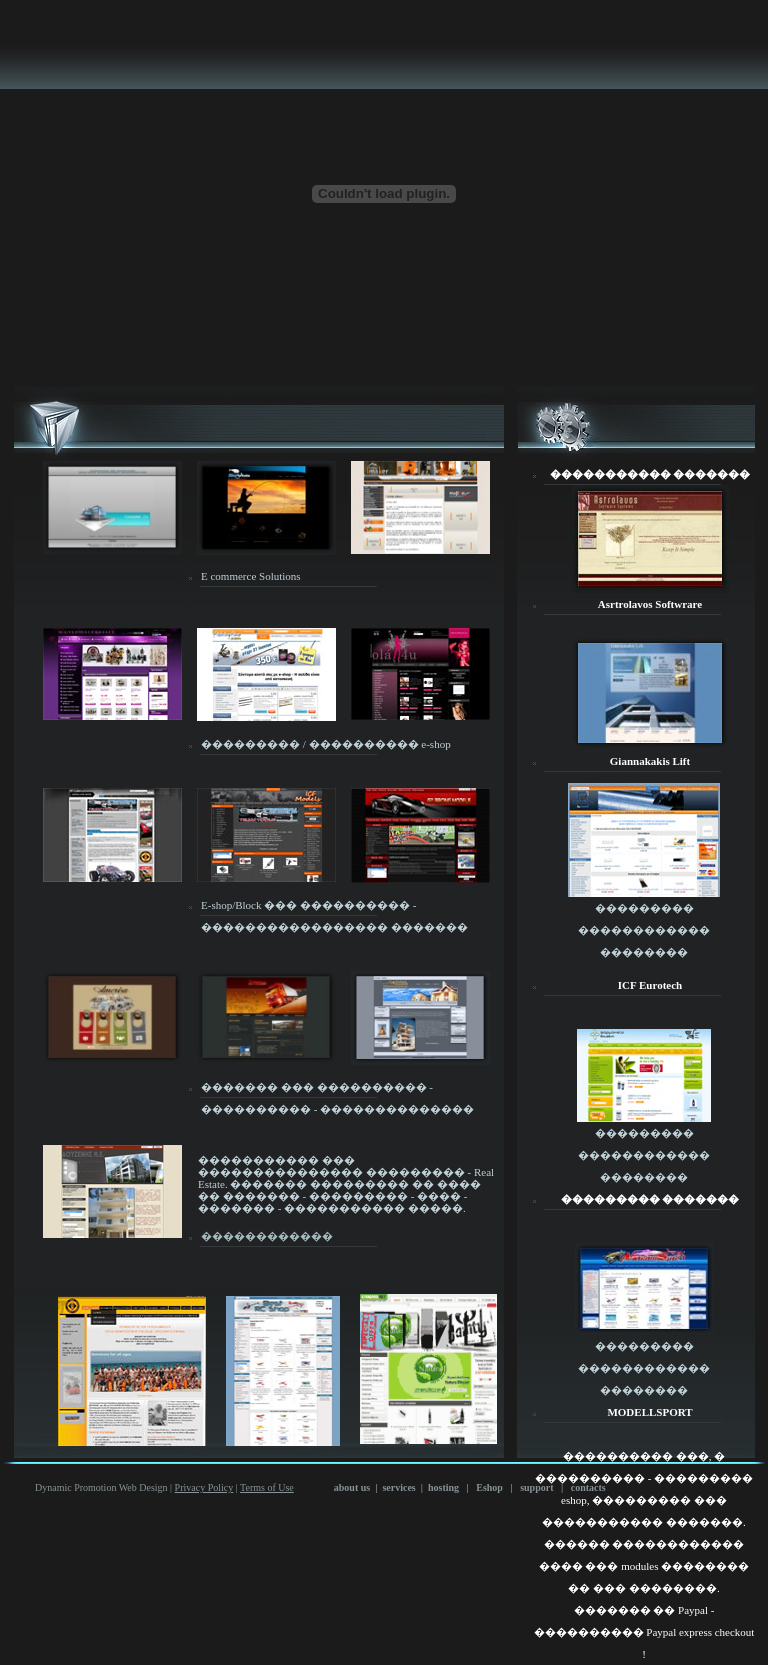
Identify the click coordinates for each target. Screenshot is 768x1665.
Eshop (489, 1487)
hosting (443, 1487)
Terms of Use (267, 1487)
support (536, 1487)
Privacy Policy (204, 1487)
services (398, 1487)
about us (352, 1487)
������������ (267, 1236)
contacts (588, 1487)
